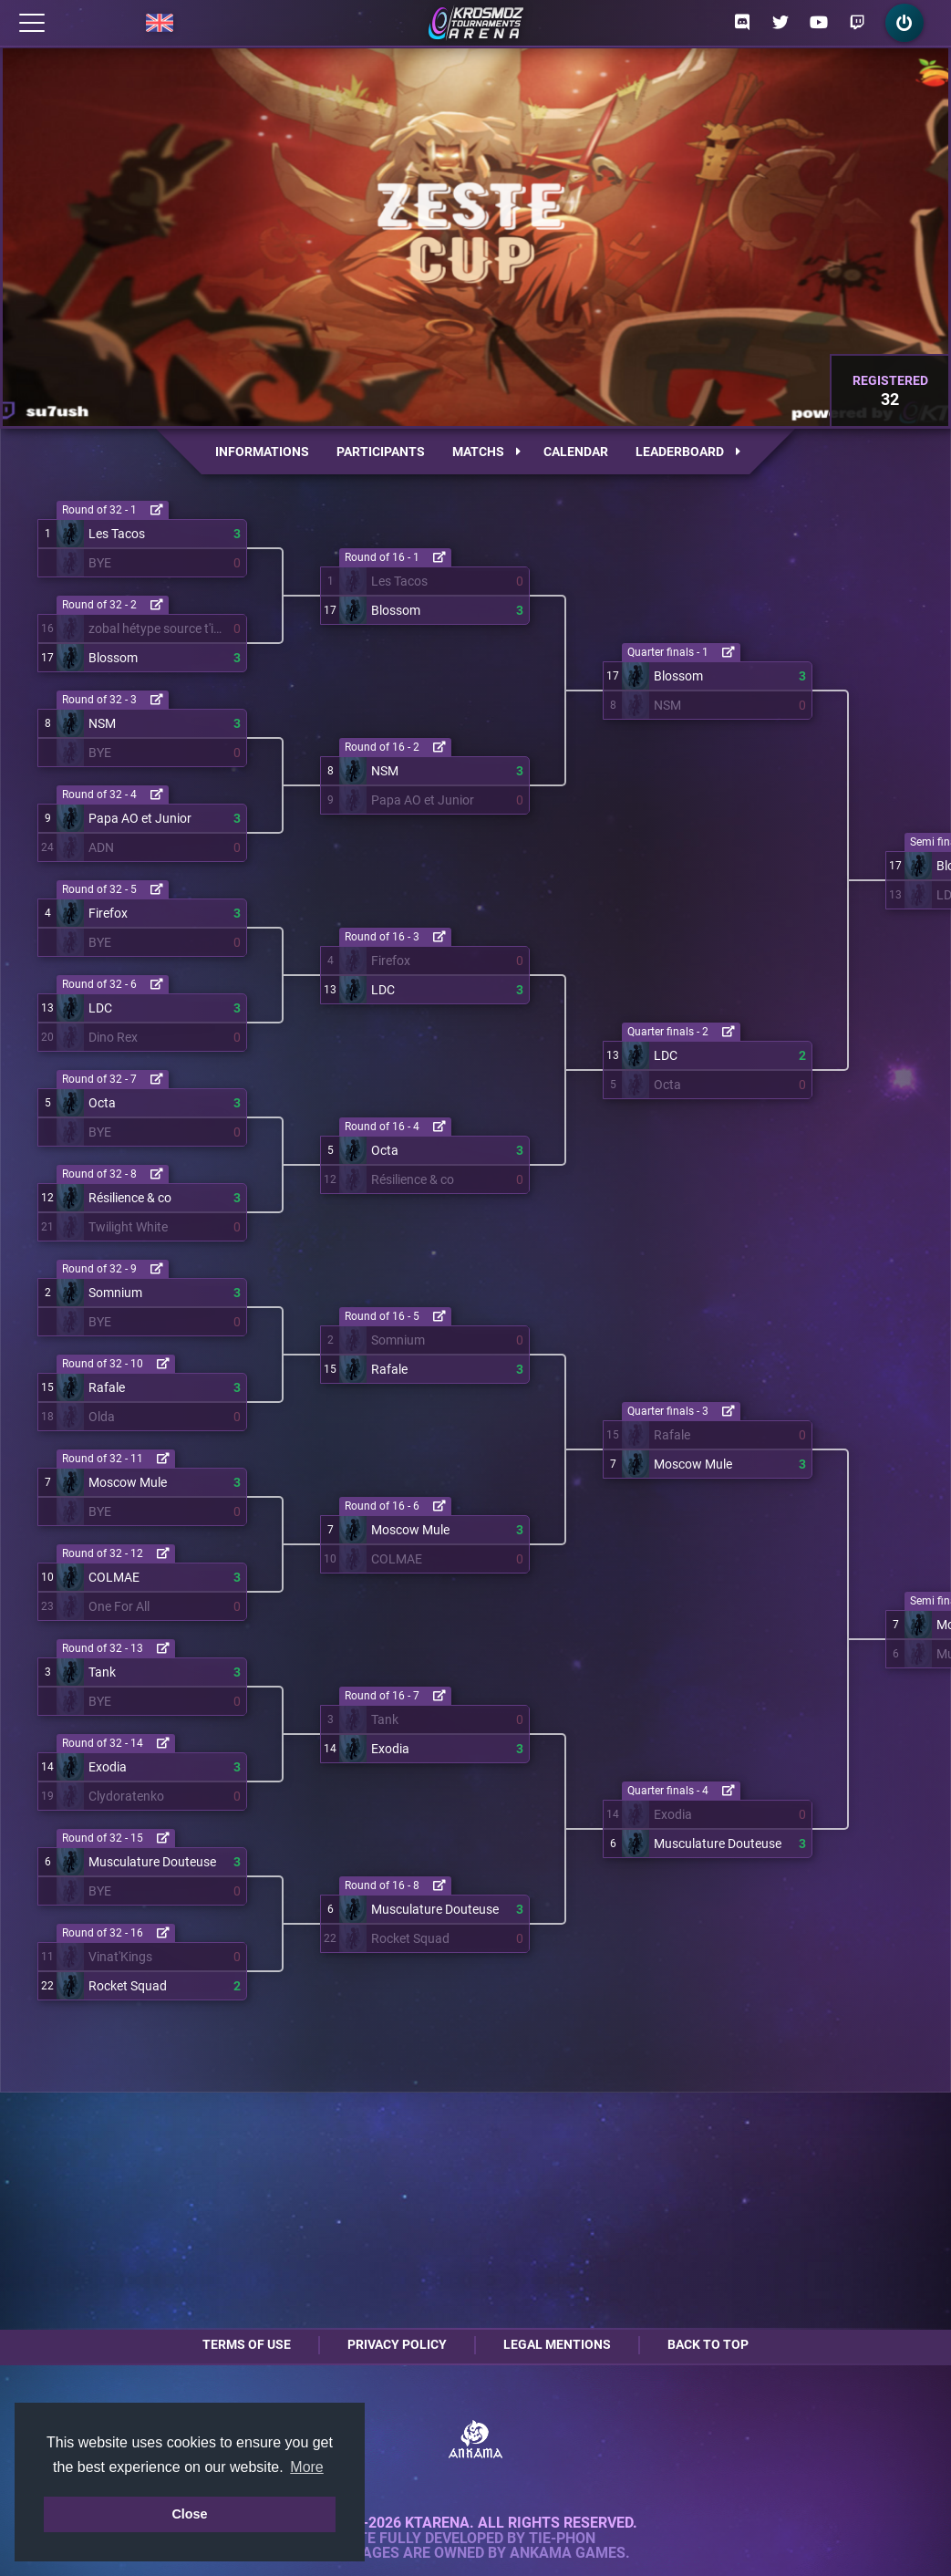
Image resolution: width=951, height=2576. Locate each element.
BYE (99, 563)
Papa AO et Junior (139, 818)
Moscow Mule (127, 1482)
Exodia (107, 1767)
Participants (380, 451)
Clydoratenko (126, 1796)
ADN (101, 847)
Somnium (115, 1292)
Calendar (575, 451)
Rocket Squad (127, 1986)
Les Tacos (116, 533)
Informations (262, 451)
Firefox (108, 913)
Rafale (106, 1387)
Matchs (486, 451)
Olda (101, 1416)
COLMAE (114, 1577)
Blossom (113, 657)
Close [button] (189, 2514)
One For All (119, 1606)
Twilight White (128, 1227)
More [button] (306, 2467)
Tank (102, 1672)
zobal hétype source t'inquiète (156, 628)
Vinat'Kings (120, 1956)
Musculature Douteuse (152, 1861)
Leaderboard (688, 451)
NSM (102, 723)
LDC (100, 1008)
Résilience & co (129, 1197)
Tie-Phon (562, 2538)
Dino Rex (113, 1037)
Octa (102, 1103)
